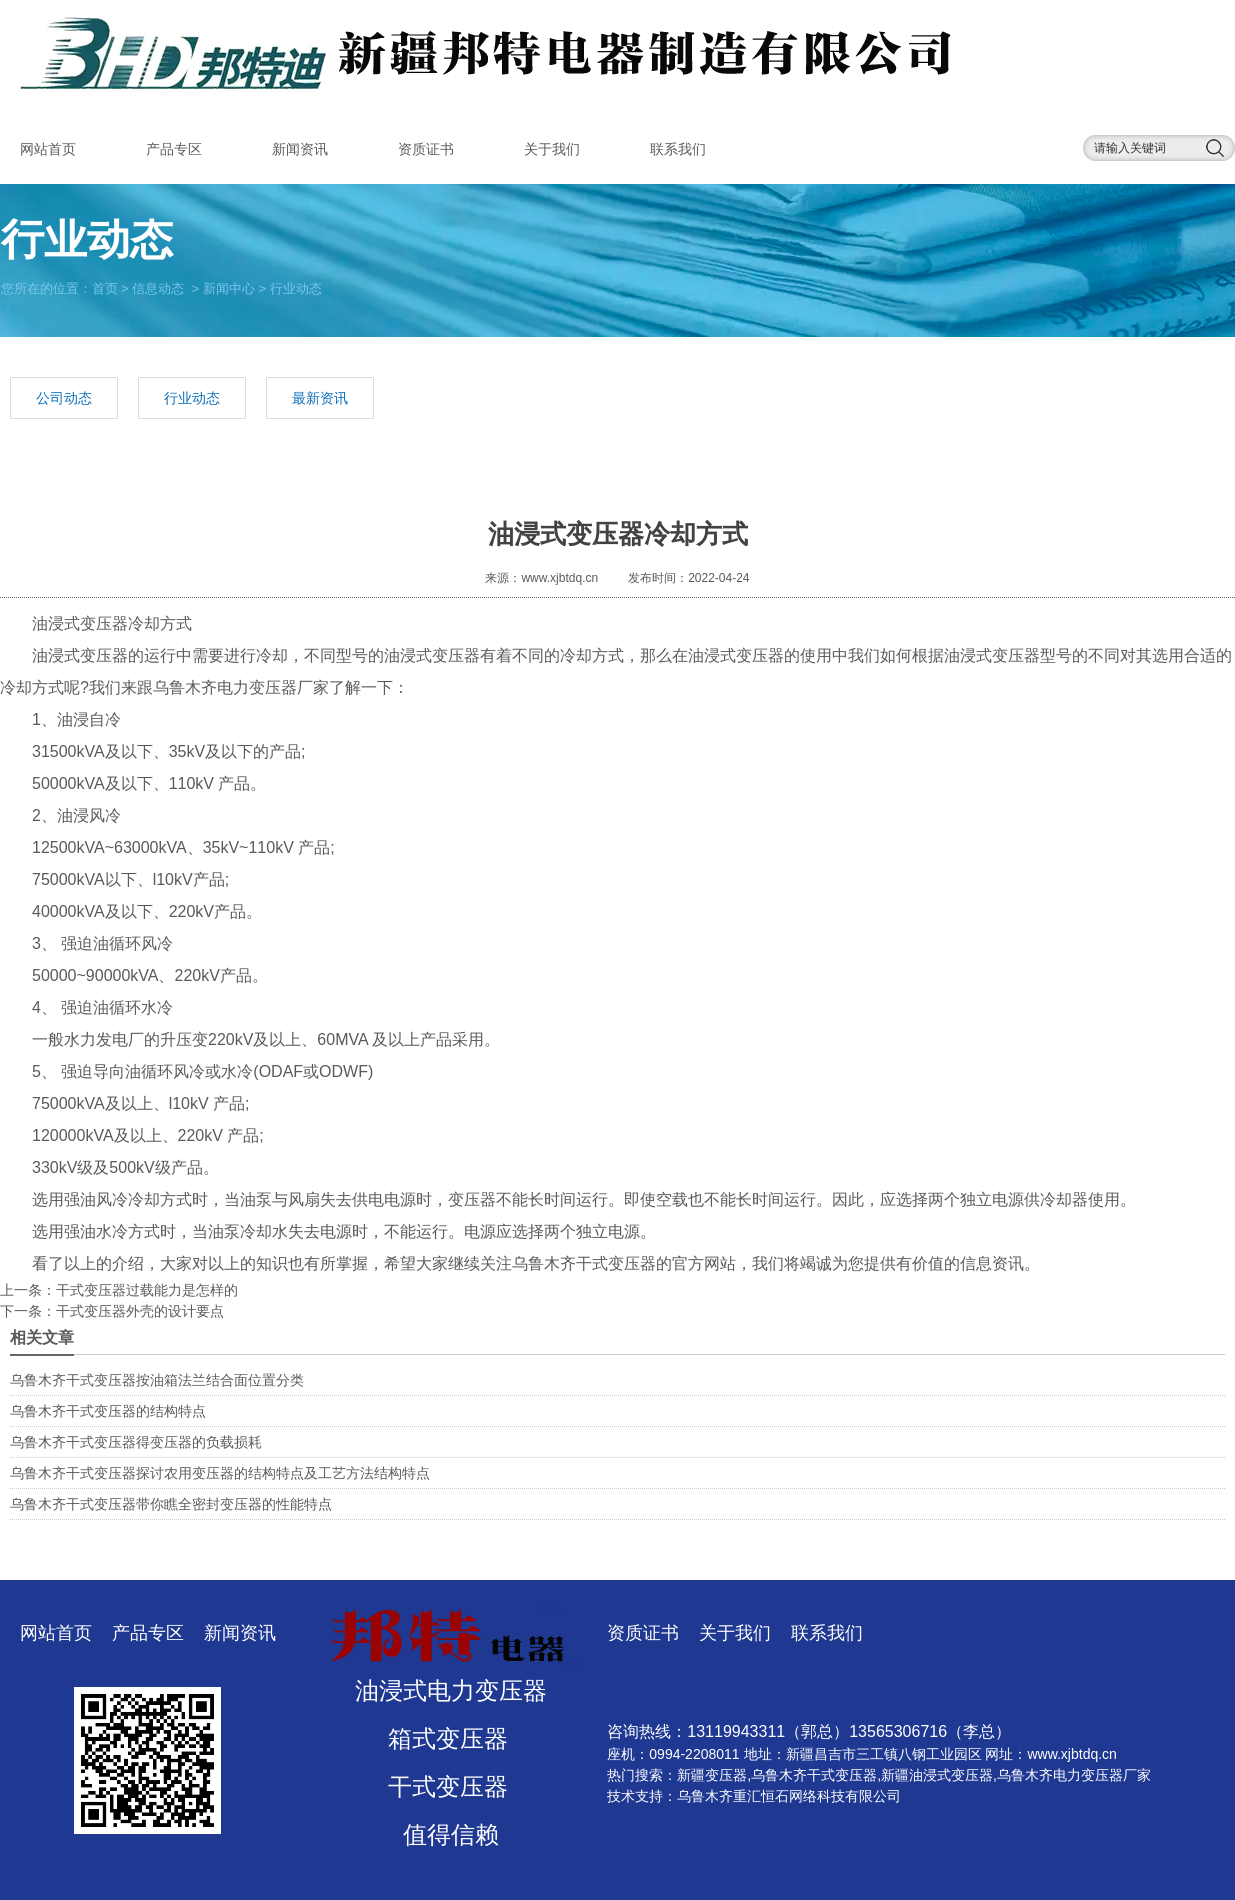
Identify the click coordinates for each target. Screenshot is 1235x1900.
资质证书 (426, 149)
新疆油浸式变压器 (937, 1775)
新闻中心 (229, 287)
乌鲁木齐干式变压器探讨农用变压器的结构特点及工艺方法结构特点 (220, 1473)
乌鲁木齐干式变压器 (584, 1263)
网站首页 (48, 149)
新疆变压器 (712, 1775)
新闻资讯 (300, 149)
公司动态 (64, 398)
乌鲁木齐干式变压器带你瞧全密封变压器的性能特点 (171, 1504)
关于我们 (552, 149)
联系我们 (678, 149)
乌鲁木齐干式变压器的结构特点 (108, 1411)
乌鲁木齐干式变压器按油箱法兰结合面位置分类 (157, 1380)
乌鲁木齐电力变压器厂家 (241, 687)
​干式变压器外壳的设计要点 (140, 1311)
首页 (105, 287)
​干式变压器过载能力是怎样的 (147, 1290)
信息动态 (158, 287)
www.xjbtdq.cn (559, 578)
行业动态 (192, 398)
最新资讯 (320, 398)
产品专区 (174, 149)
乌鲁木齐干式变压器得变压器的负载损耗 (136, 1442)
